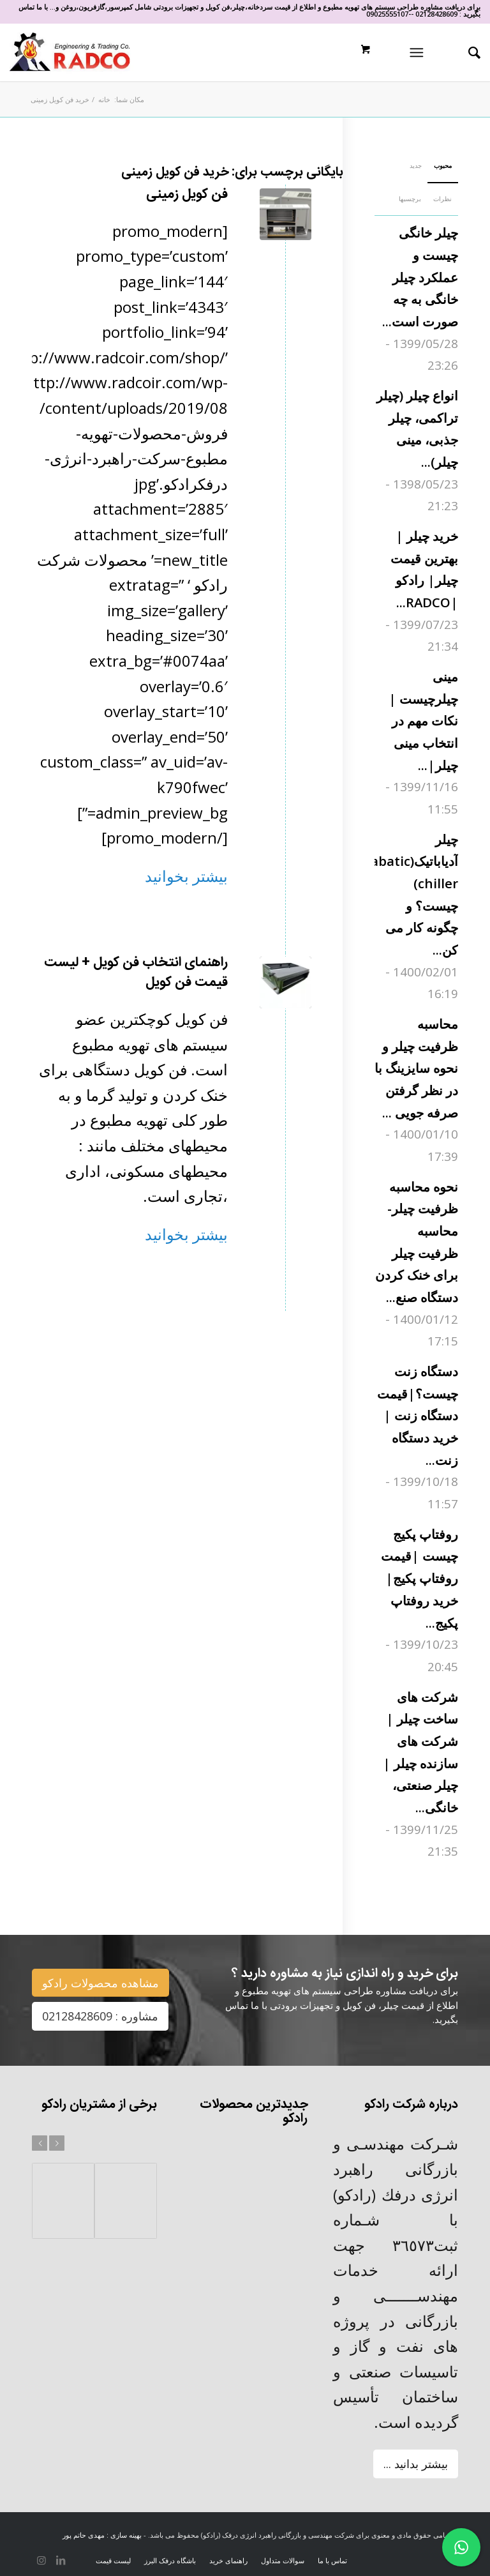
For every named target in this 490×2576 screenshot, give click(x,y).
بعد (56, 2143)
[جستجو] (468, 52)
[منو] (419, 52)
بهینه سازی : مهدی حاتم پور (102, 2535)
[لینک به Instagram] (41, 2560)
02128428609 (436, 14)
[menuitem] (463, 52)
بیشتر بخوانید (186, 875)
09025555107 (387, 14)
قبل (39, 2143)
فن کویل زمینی (187, 194)
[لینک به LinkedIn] (60, 2560)
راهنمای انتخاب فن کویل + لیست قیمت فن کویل (136, 972)
